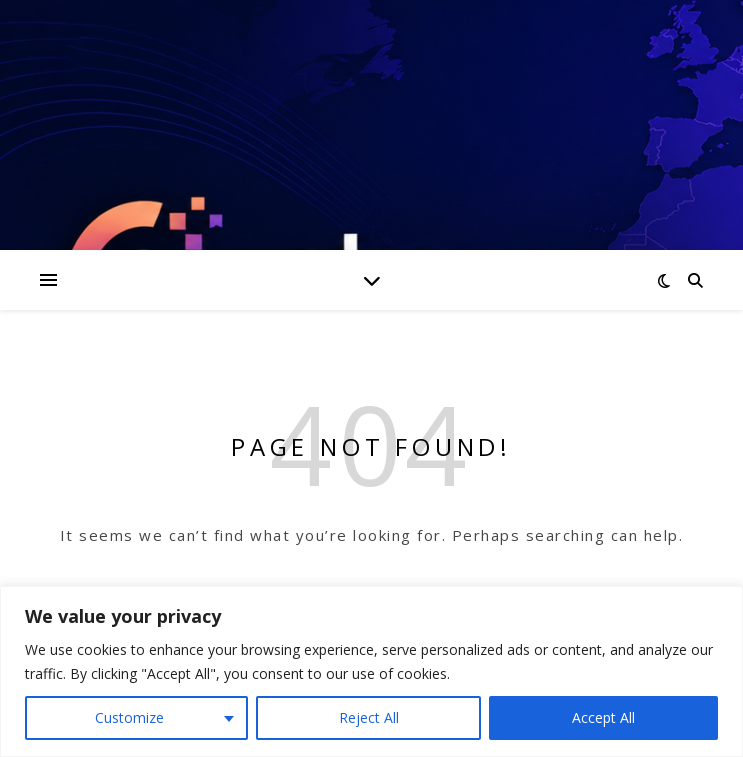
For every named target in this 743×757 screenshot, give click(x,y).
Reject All (369, 717)
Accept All (603, 717)
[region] (371, 671)
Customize (129, 717)
